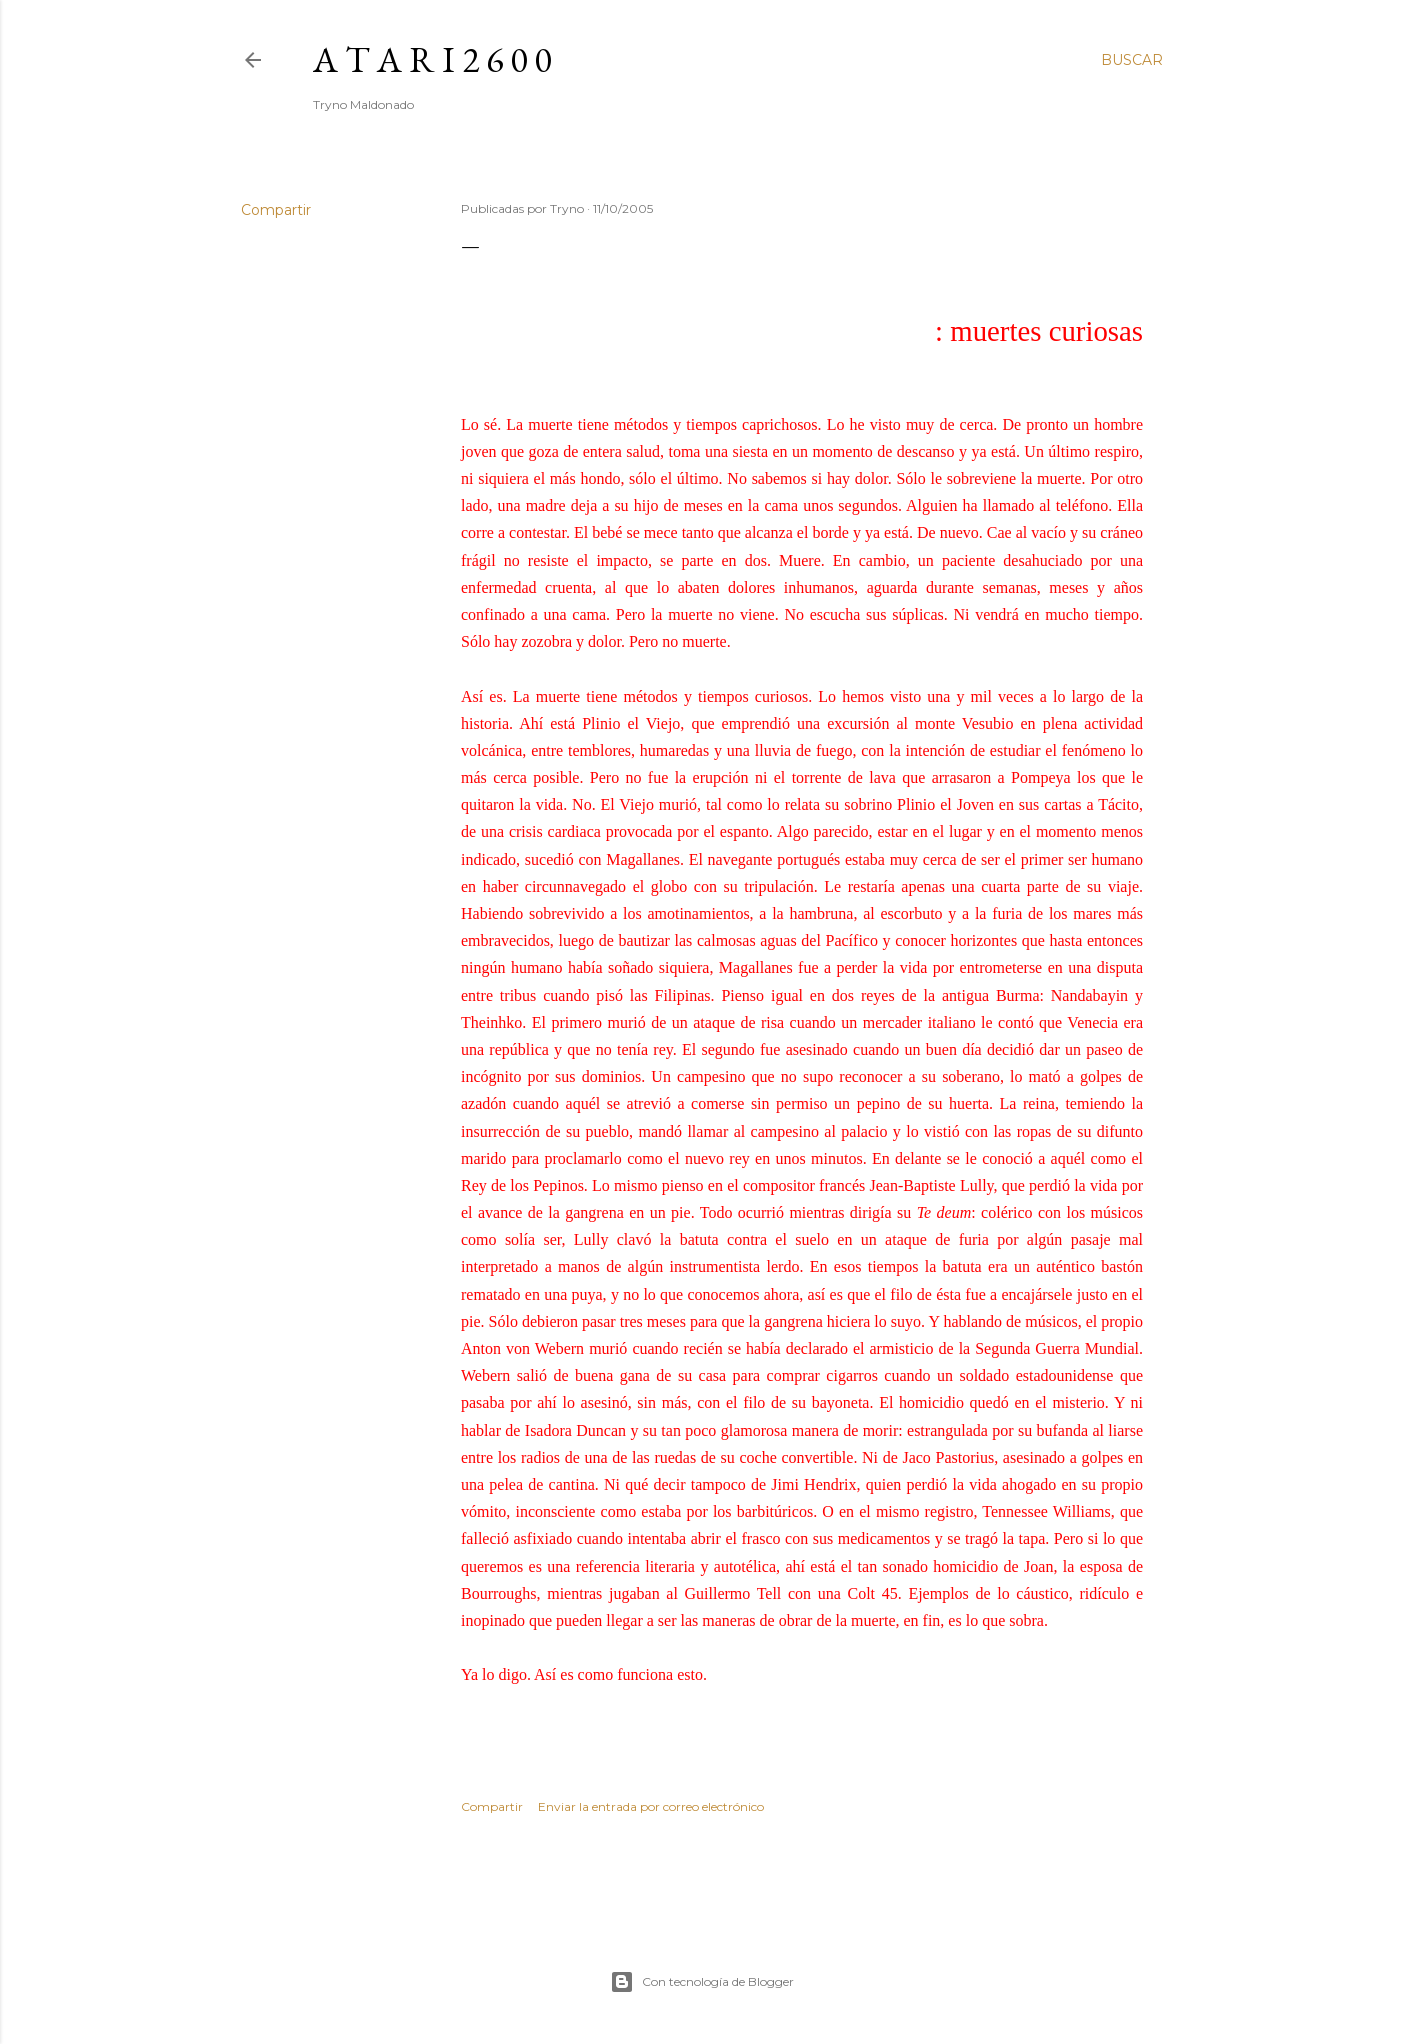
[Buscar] (1132, 60)
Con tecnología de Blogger (702, 1982)
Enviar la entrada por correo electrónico (651, 1806)
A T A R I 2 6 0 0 (432, 59)
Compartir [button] (276, 210)
